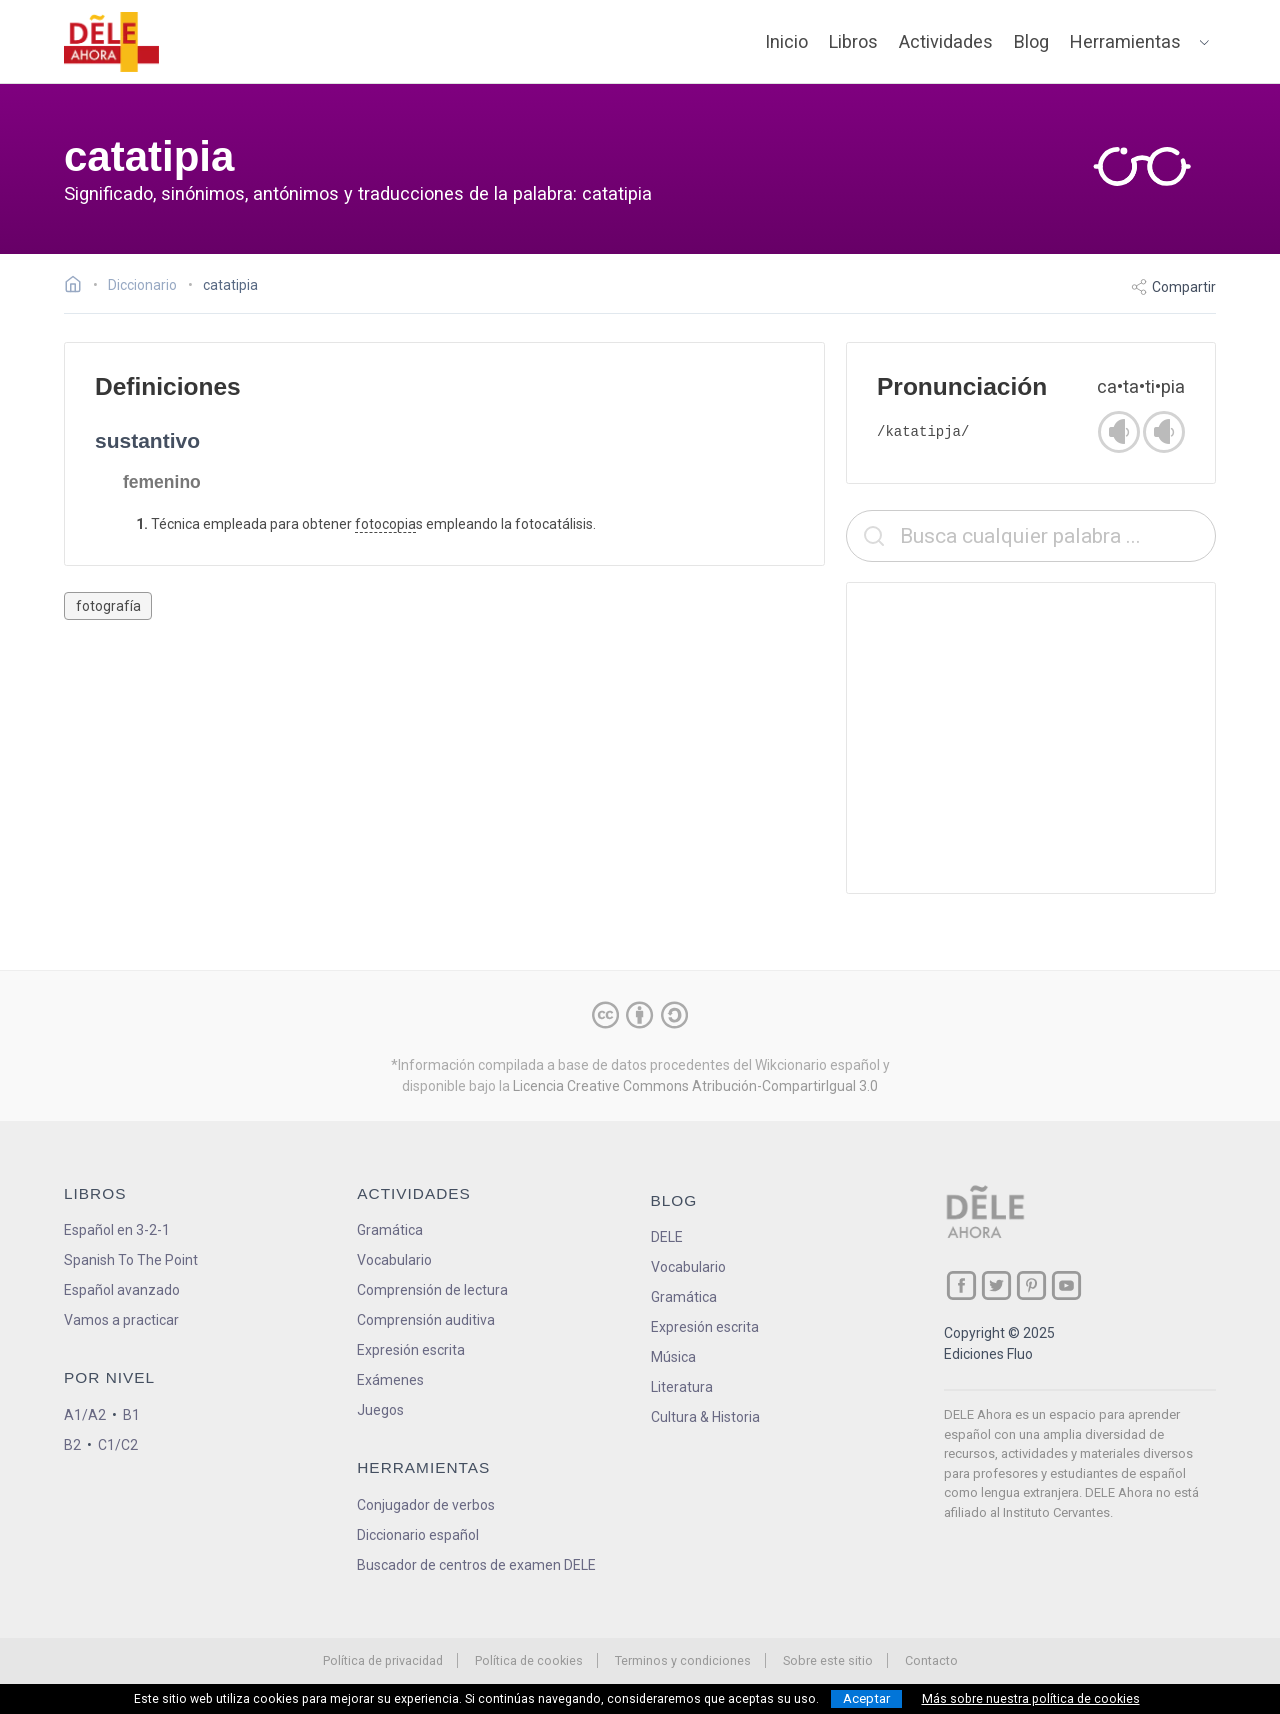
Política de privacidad (383, 1660)
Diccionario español (418, 1535)
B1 (131, 1415)
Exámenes (390, 1380)
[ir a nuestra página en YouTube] (1066, 1285)
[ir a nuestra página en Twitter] (996, 1285)
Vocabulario (394, 1260)
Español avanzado (122, 1290)
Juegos (380, 1410)
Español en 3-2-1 (117, 1230)
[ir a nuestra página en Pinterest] (1031, 1285)
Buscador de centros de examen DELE (476, 1565)
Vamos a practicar (121, 1320)
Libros (853, 41)
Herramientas (1125, 41)
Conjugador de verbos (426, 1505)
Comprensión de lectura (432, 1290)
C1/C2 (118, 1445)
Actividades (946, 41)
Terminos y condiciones (683, 1660)
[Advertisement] (1031, 738)
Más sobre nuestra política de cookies (1031, 1699)
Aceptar (866, 1698)
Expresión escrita (411, 1350)
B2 (72, 1445)
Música (673, 1357)
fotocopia (385, 524)
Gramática (390, 1230)
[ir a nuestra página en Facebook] (961, 1285)
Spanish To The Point (131, 1260)
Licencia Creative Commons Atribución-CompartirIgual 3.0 (695, 1086)
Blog (1031, 41)
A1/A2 (85, 1415)
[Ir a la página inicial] (78, 287)
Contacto (931, 1660)
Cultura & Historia (705, 1417)
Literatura (682, 1387)
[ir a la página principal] (112, 42)
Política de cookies (529, 1660)
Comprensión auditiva (426, 1320)
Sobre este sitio (828, 1660)
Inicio (786, 41)
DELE (667, 1237)
